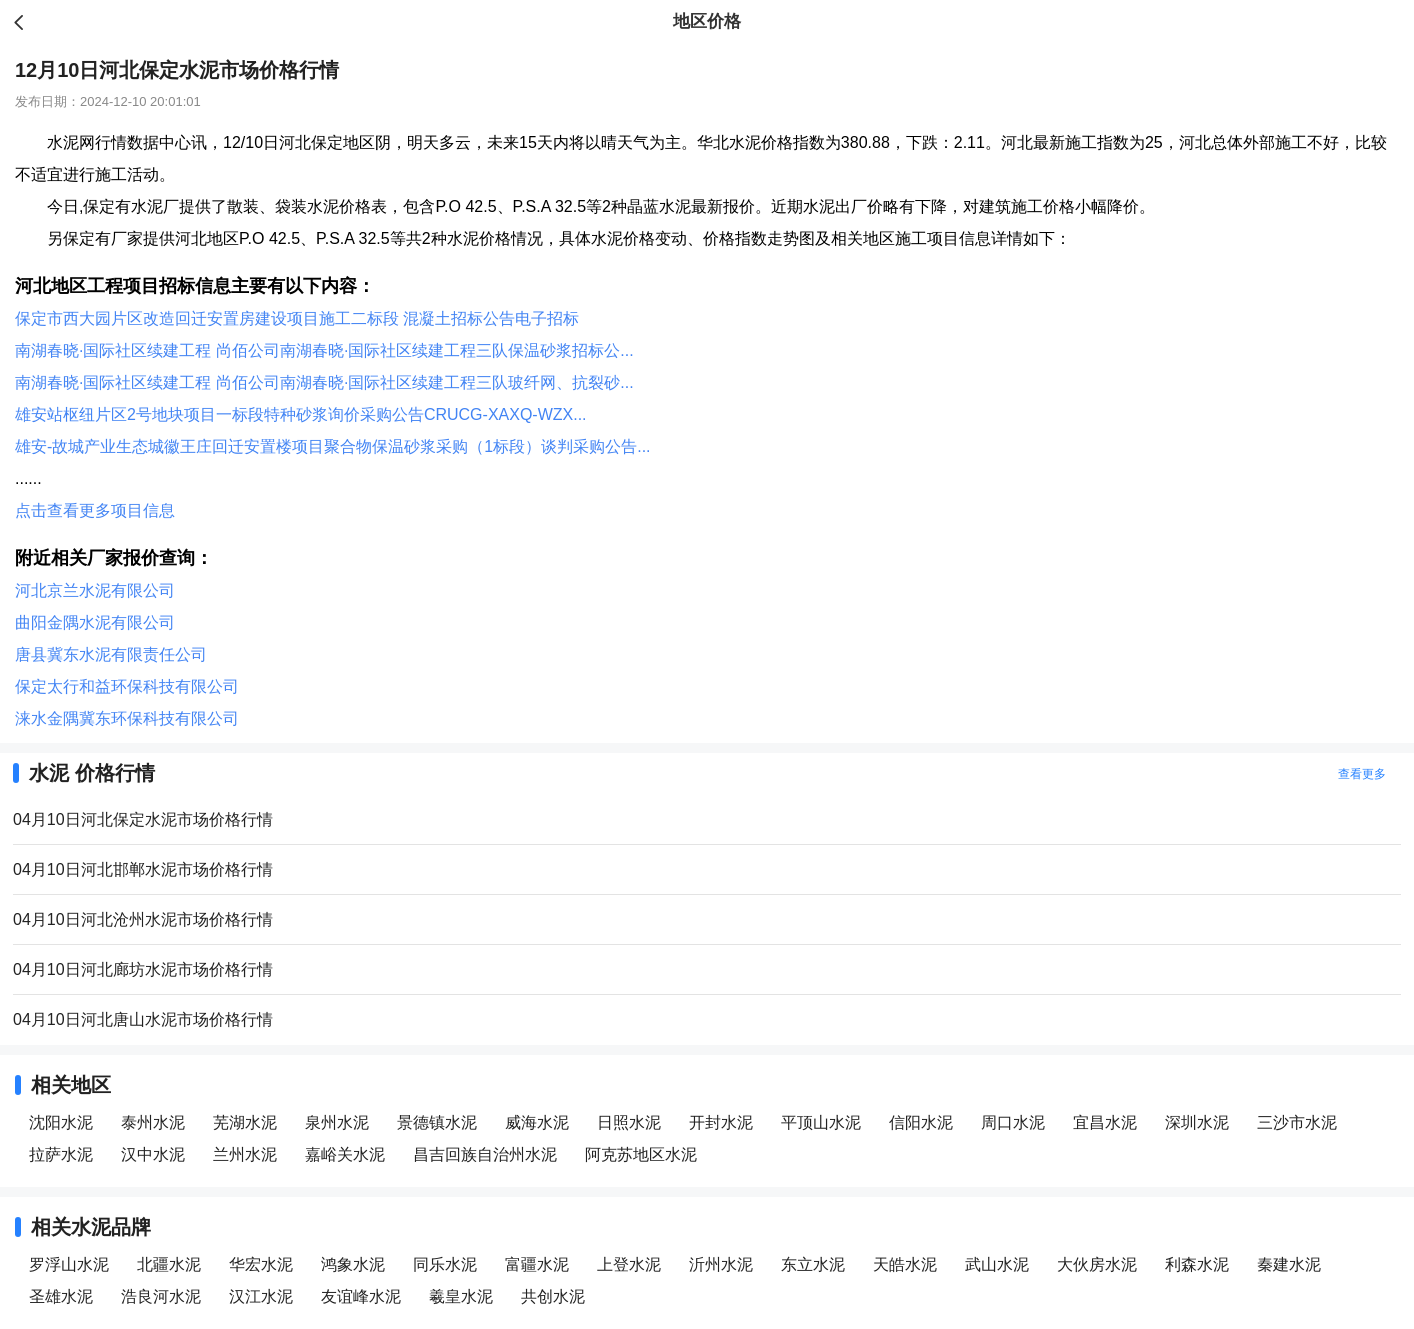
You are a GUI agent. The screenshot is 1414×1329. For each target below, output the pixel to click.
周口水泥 (1013, 1122)
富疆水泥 (537, 1264)
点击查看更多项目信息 (95, 510)
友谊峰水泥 (361, 1296)
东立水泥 (813, 1264)
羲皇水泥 (461, 1296)
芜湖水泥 (245, 1122)
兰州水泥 (245, 1154)
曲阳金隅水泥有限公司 (95, 622)
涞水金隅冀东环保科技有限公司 (127, 718)
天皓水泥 (905, 1264)
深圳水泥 (1197, 1122)
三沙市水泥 (1297, 1122)
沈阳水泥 (61, 1122)
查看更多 (1362, 774)
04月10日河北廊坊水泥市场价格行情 (143, 969)
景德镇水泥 (437, 1122)
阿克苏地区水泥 (641, 1154)
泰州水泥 (153, 1122)
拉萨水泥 (61, 1154)
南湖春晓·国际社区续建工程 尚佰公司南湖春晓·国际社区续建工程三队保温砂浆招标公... (324, 350)
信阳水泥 (921, 1122)
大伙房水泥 (1097, 1264)
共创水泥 (553, 1296)
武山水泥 (997, 1264)
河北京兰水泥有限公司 (95, 590)
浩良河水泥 (161, 1296)
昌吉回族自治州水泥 (485, 1154)
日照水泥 (629, 1122)
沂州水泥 (721, 1264)
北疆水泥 (169, 1264)
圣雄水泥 (61, 1296)
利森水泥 (1197, 1264)
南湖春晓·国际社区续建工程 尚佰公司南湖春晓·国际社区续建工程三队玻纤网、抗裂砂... (324, 382)
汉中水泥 (153, 1154)
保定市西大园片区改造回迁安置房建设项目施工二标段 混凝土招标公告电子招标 (297, 318)
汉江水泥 (261, 1296)
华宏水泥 (261, 1264)
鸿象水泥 (353, 1264)
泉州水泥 (337, 1122)
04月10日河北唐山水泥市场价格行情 (143, 1019)
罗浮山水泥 (69, 1264)
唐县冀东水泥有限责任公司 (111, 654)
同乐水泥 (445, 1264)
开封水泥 (721, 1122)
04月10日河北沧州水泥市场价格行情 (143, 919)
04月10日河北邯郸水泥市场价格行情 (143, 869)
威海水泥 (537, 1122)
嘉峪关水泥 (345, 1154)
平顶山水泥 (821, 1122)
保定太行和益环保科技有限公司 (127, 686)
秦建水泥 (1289, 1264)
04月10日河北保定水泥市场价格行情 (143, 819)
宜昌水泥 (1105, 1122)
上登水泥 (629, 1264)
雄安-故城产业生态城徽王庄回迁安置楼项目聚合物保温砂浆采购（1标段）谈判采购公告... (333, 446)
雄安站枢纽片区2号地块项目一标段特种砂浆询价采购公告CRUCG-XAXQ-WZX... (301, 414)
